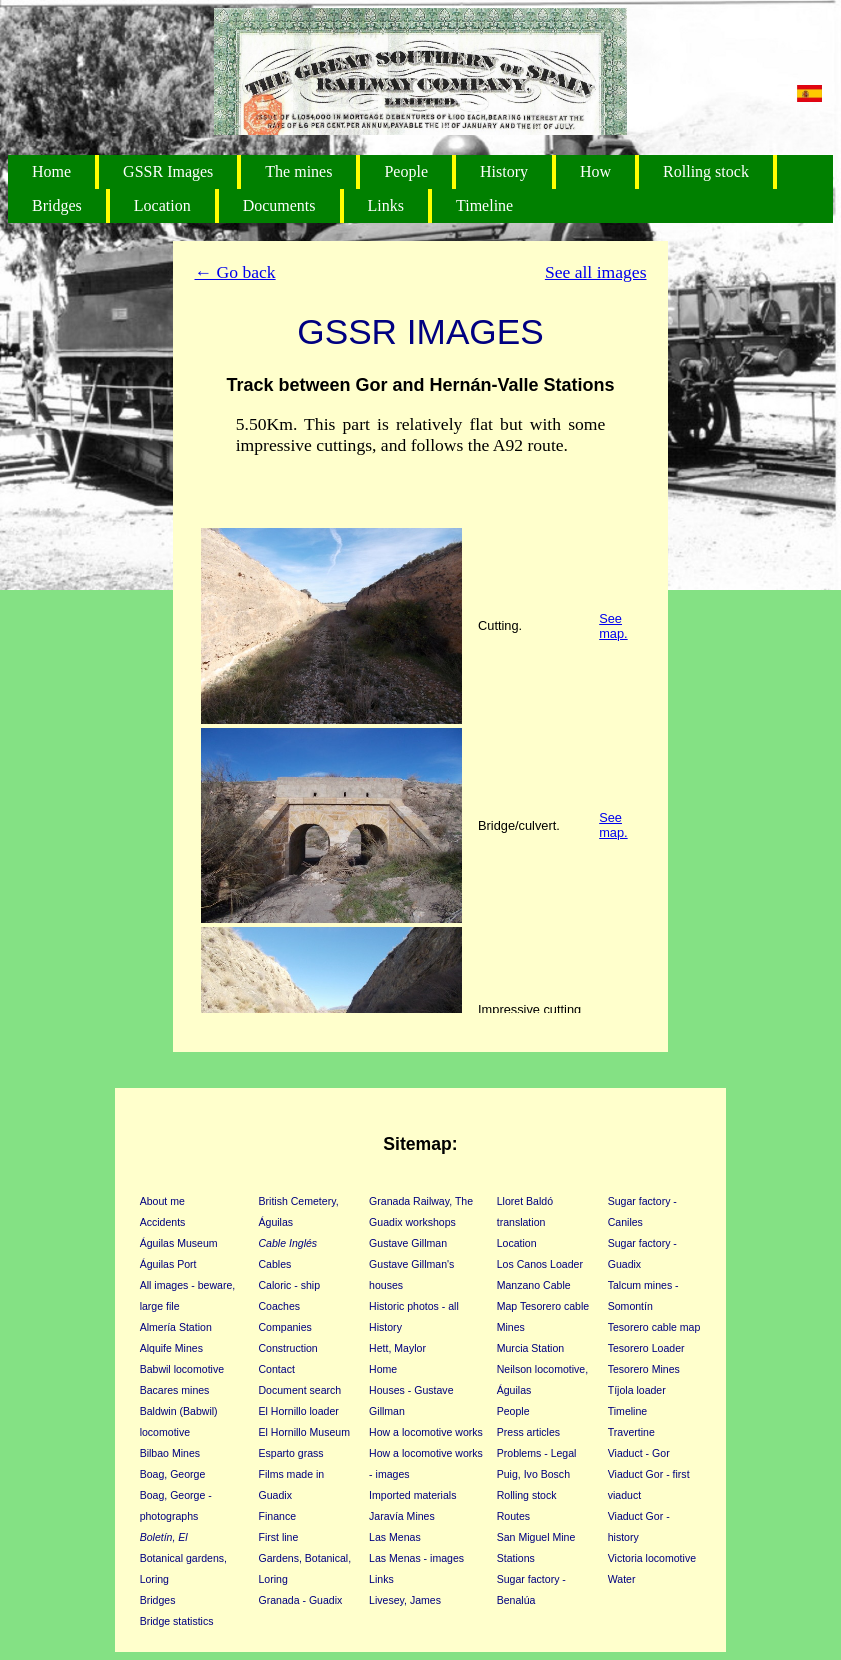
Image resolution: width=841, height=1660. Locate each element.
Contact (277, 1369)
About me (162, 1201)
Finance (278, 1516)
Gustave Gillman (408, 1243)
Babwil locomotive (182, 1369)
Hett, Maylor (397, 1348)
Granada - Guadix (301, 1600)
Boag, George (173, 1474)
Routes (513, 1516)
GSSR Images (168, 171)
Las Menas (395, 1537)
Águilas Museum (179, 1243)
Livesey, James (405, 1600)
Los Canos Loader (540, 1264)
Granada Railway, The (421, 1201)
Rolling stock (706, 171)
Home (51, 171)
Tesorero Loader (646, 1348)
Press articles (528, 1432)
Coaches (280, 1306)
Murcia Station (530, 1348)
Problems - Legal (537, 1453)
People (406, 171)
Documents (279, 205)
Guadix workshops (412, 1222)
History (504, 171)
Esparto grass (291, 1453)
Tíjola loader (637, 1390)
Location (162, 205)
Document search (300, 1390)
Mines (511, 1327)
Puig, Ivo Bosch (533, 1474)
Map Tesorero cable (543, 1306)
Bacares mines (175, 1390)
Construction (288, 1348)
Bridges (57, 205)
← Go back (235, 272)
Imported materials (412, 1495)
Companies (285, 1327)
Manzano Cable (534, 1285)
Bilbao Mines (170, 1453)
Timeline (484, 205)
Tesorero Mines (644, 1369)
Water (622, 1579)
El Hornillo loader (299, 1411)
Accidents (163, 1222)
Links (386, 205)
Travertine (631, 1432)
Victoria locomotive (652, 1558)
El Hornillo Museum (304, 1432)
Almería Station (176, 1327)
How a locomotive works (426, 1432)
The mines (298, 171)
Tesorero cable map (654, 1327)
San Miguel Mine (536, 1537)
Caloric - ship (290, 1285)
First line (279, 1537)
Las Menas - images (416, 1558)
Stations (516, 1558)
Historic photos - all (414, 1306)
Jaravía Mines (402, 1516)
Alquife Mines (171, 1348)
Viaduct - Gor (639, 1453)
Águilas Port (168, 1264)
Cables (275, 1264)
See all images (596, 272)
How (595, 171)
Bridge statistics (177, 1621)
